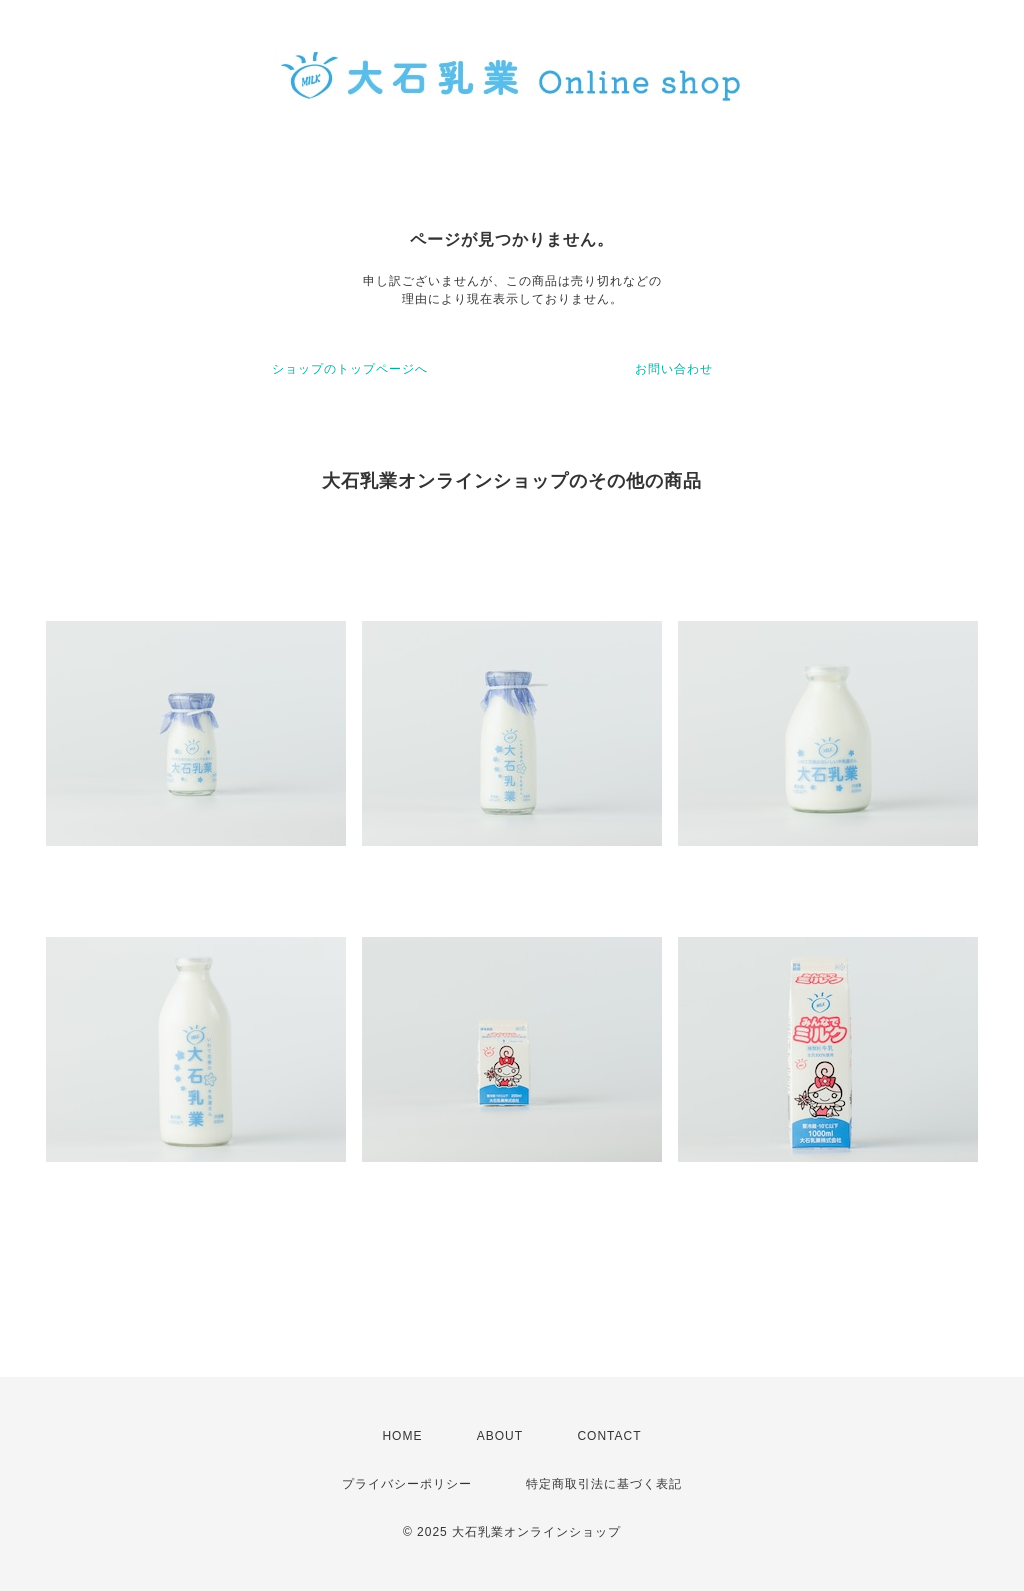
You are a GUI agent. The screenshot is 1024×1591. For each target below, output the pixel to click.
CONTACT (609, 1436)
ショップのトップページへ (350, 369)
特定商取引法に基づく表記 (604, 1484)
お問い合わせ (674, 369)
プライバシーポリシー (407, 1484)
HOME (402, 1436)
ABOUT (500, 1436)
